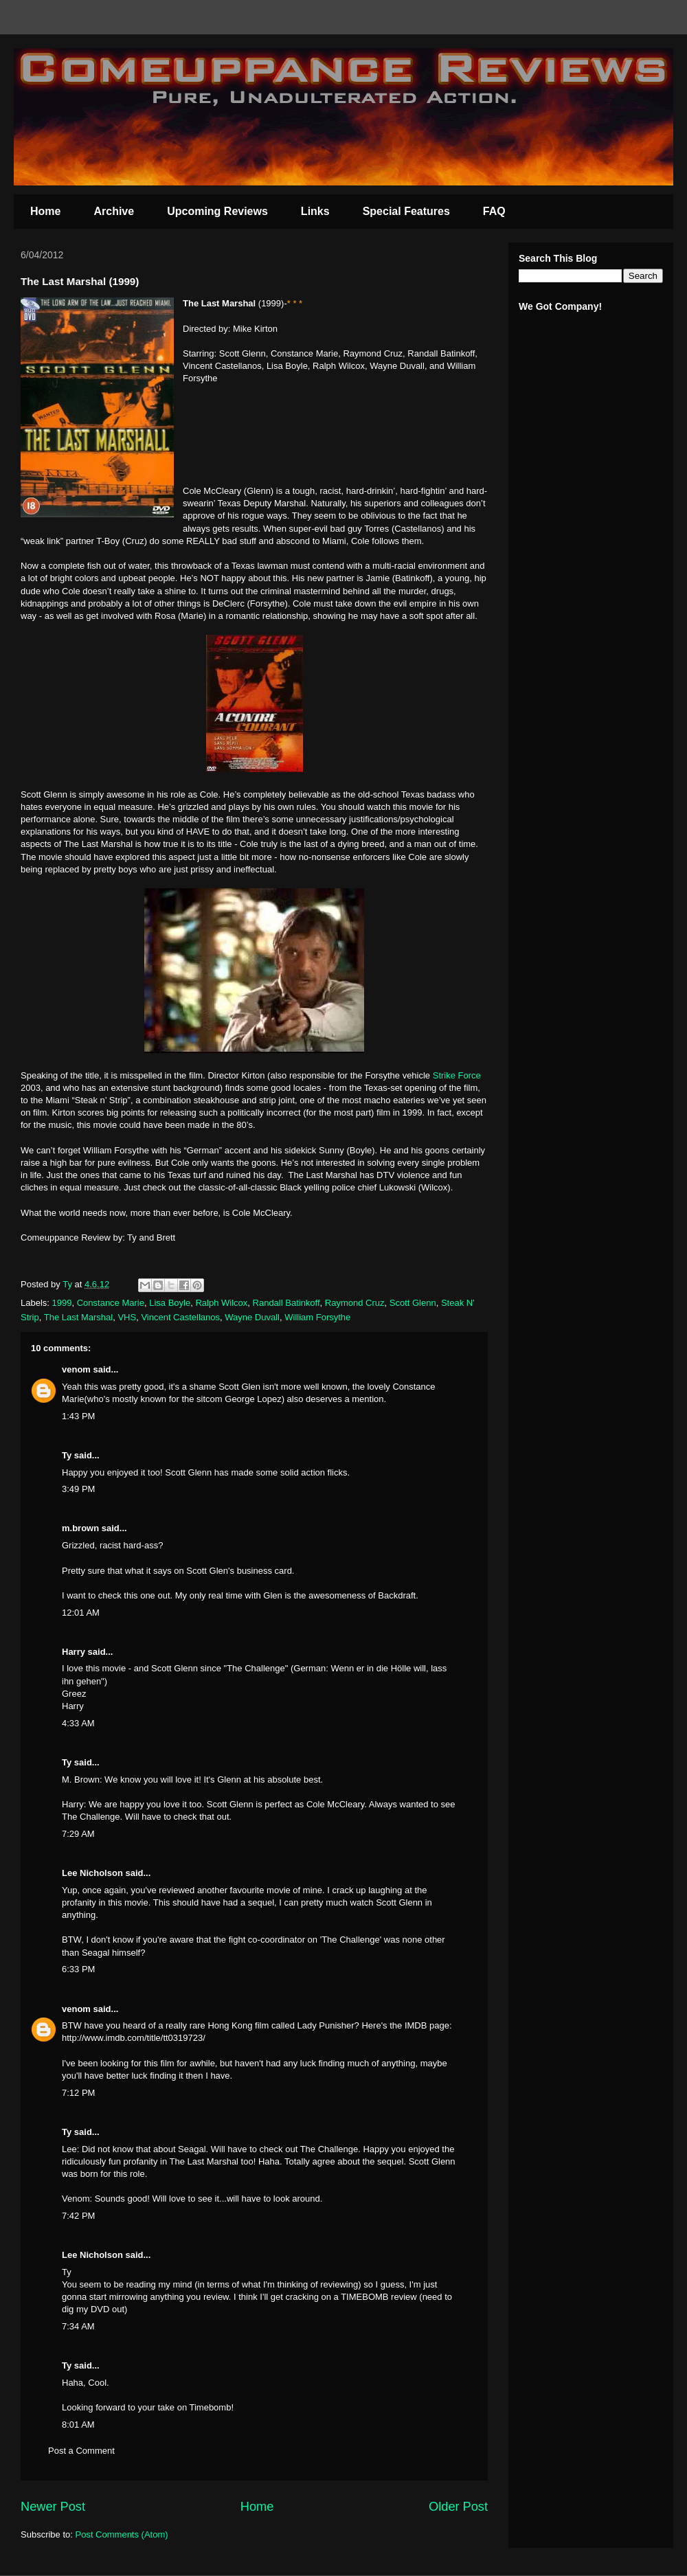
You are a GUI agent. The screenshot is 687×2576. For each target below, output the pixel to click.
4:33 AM (78, 1723)
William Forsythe (317, 1317)
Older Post (458, 2506)
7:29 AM (78, 1834)
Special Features (406, 211)
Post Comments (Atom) (122, 2534)
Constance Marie (110, 1303)
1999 (62, 1303)
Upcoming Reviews (217, 211)
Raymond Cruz (355, 1303)
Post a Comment (81, 2450)
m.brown (80, 1528)
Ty (66, 1455)
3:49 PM (78, 1489)
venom (76, 1369)
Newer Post (53, 2506)
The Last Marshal (78, 1317)
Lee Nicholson (92, 1873)
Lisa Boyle (169, 1303)
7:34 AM (78, 2326)
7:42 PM (78, 2216)
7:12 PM (78, 2093)
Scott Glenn (413, 1303)
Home (45, 211)
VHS (126, 1317)
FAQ (494, 211)
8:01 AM (78, 2424)
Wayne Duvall (252, 1317)
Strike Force (457, 1075)
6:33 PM (78, 1969)
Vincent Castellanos (180, 1317)
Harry (73, 1652)
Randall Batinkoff (286, 1303)
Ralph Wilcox (221, 1303)
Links (315, 211)
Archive (113, 211)
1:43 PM (78, 1416)
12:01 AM (81, 1612)
